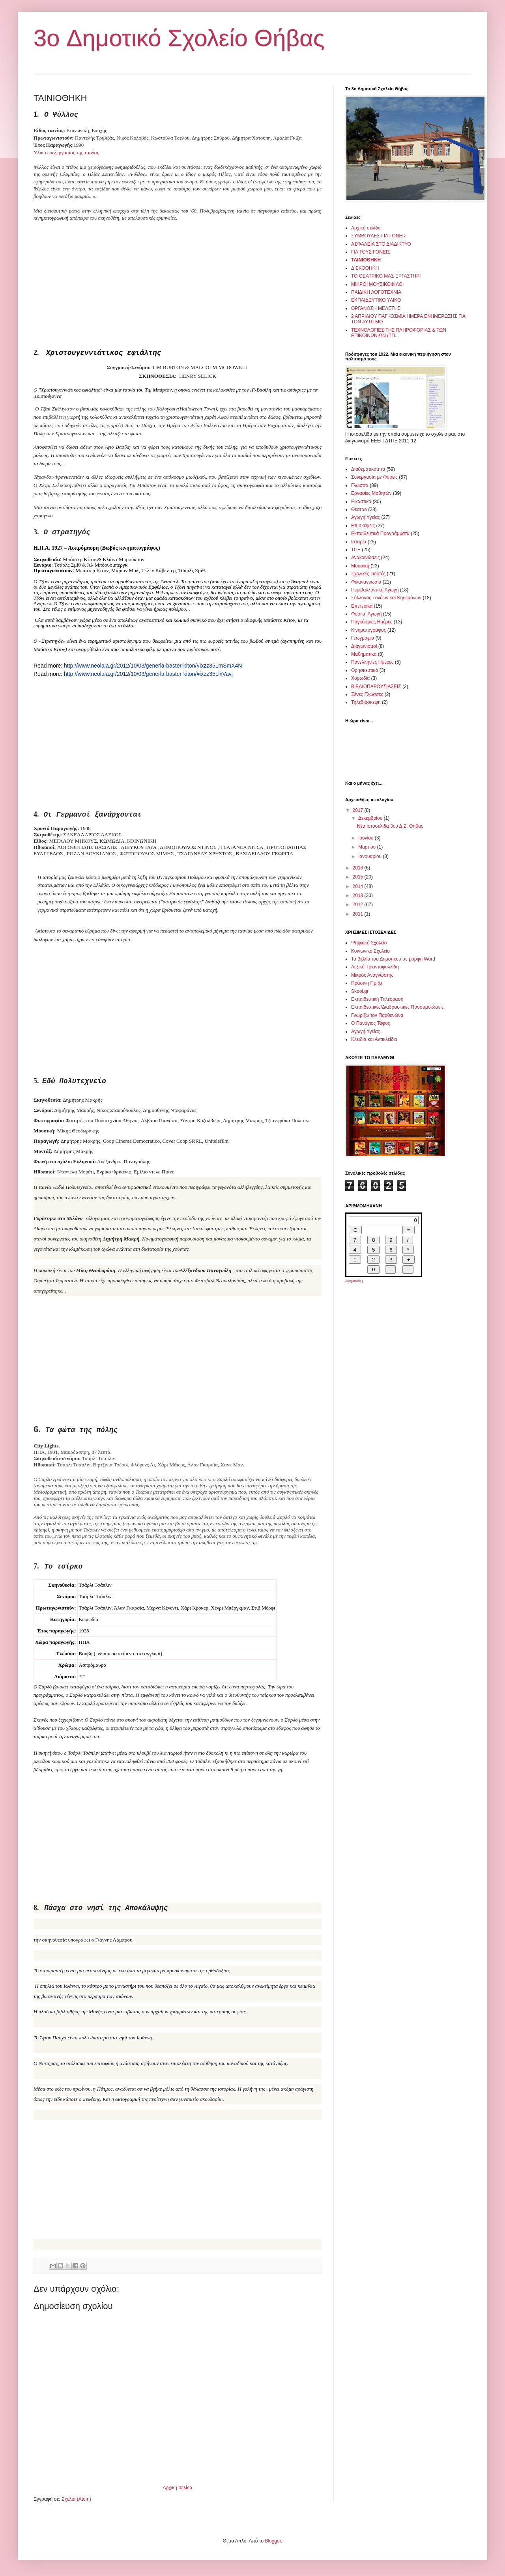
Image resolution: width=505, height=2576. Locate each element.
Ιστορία (358, 542)
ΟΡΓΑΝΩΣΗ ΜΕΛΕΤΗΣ (375, 308)
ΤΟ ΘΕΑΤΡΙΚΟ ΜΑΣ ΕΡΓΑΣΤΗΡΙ (386, 276)
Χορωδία (360, 678)
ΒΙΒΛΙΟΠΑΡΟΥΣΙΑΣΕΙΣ (376, 686)
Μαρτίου (367, 847)
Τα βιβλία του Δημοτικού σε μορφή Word (393, 959)
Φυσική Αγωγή (366, 614)
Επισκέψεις (363, 525)
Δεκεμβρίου (371, 818)
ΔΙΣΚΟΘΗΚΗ (365, 268)
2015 (359, 877)
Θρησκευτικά (364, 670)
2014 (359, 886)
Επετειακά (361, 606)
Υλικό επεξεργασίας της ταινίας (66, 152)
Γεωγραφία (362, 638)
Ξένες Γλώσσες (367, 694)
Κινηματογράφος (368, 630)
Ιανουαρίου (370, 856)
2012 (359, 904)
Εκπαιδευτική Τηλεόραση (377, 999)
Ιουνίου (366, 838)
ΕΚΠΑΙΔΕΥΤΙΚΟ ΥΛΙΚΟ (376, 300)
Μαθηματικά (363, 654)
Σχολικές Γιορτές (368, 573)
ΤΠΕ (356, 549)
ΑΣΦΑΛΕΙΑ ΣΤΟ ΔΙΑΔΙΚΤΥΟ (381, 244)
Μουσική (360, 566)
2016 (359, 868)
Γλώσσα (359, 485)
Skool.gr (359, 991)
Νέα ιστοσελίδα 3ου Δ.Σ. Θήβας (390, 826)
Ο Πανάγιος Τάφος (370, 1023)
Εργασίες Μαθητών (371, 493)
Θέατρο (359, 509)
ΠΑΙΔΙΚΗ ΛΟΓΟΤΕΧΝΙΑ (376, 292)
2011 (359, 914)
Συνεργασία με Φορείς (374, 477)
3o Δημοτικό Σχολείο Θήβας (179, 38)
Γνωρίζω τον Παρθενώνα (377, 1015)
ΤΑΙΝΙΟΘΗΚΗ (366, 260)
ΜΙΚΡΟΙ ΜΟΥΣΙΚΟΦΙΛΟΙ (377, 284)
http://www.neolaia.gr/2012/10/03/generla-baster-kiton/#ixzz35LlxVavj (148, 674)
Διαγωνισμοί (364, 646)
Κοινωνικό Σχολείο (370, 951)
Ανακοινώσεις (365, 557)
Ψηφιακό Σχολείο (369, 943)
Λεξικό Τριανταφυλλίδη (375, 967)
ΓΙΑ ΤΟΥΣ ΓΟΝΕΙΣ (370, 252)
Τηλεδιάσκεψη (366, 702)
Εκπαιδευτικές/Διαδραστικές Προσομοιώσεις (397, 1007)
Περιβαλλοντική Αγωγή (374, 590)
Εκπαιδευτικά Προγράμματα (380, 533)
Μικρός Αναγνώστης (372, 975)
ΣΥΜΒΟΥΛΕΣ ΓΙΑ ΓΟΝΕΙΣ (378, 236)
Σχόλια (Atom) (76, 2499)
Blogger (273, 2541)
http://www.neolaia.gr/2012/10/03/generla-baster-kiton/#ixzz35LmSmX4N (153, 665)
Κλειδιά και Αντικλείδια (374, 1039)
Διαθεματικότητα (368, 469)
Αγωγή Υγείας (365, 517)
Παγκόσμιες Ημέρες (371, 622)
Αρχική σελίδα (178, 2487)
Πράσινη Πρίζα (366, 983)
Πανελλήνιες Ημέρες (372, 662)
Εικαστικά (361, 501)
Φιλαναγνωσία (366, 582)
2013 (359, 895)
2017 (359, 810)
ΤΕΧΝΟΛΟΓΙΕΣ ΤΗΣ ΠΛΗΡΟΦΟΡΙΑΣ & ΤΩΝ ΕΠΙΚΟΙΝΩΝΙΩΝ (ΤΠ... (398, 332)
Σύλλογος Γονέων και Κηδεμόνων (386, 598)
